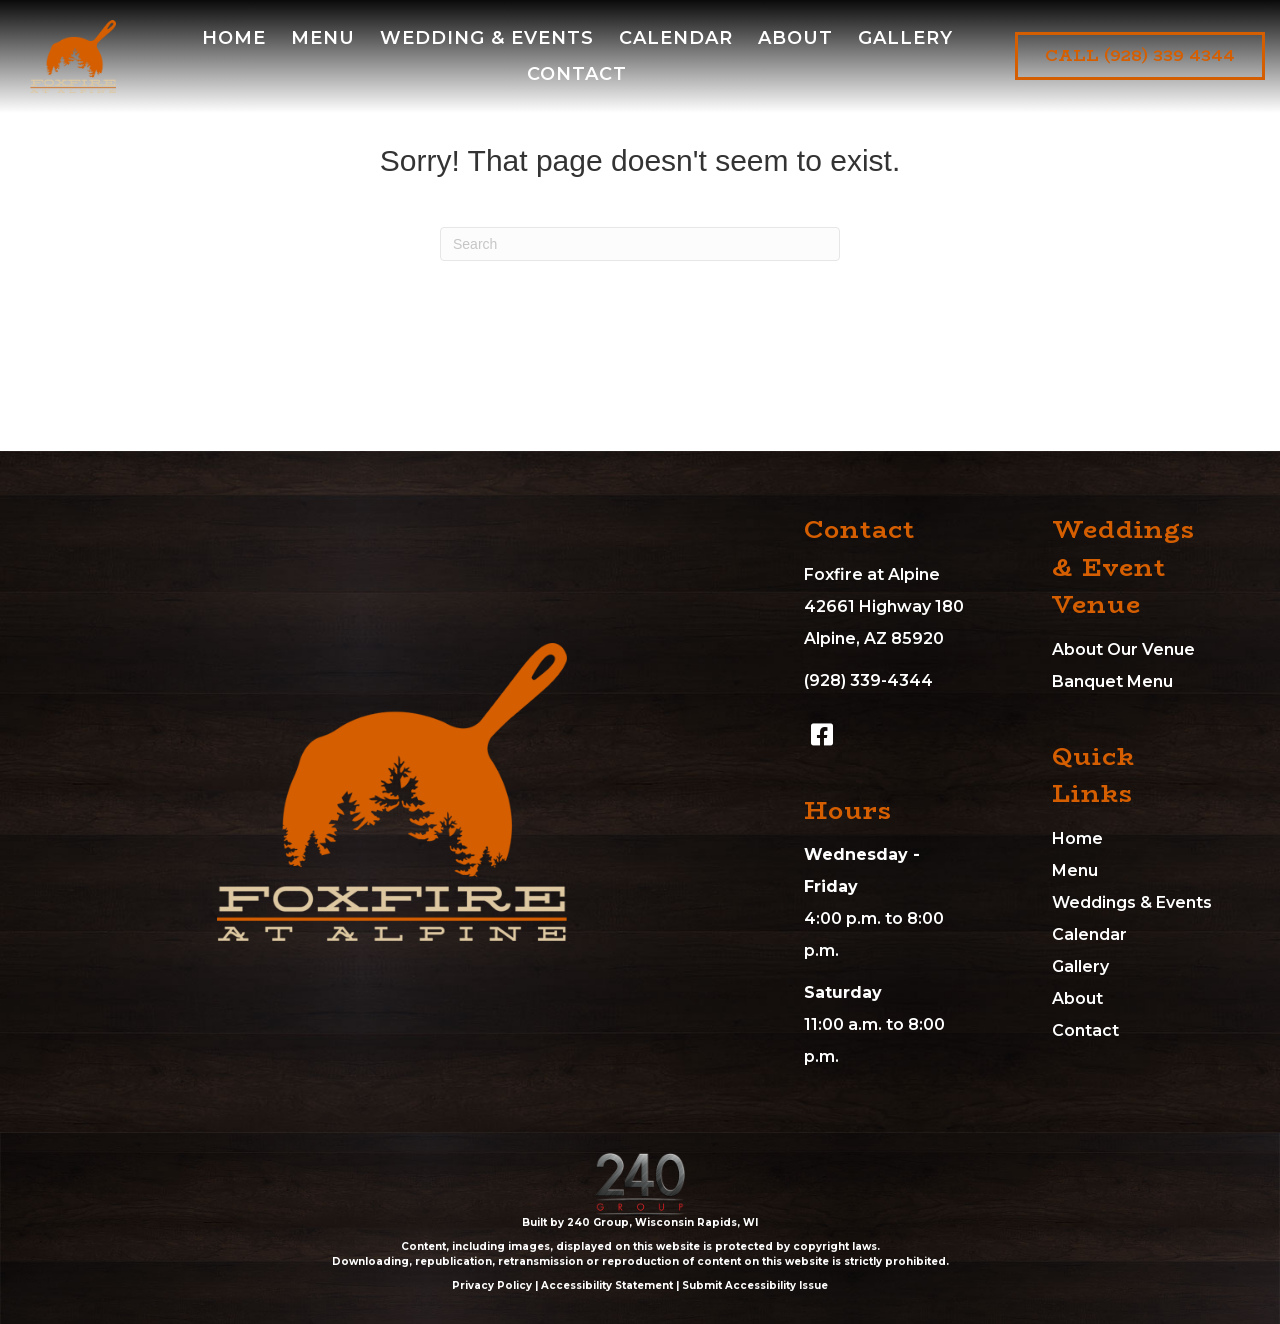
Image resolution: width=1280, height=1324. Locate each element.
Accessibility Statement (607, 1285)
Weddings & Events (1132, 902)
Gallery (1080, 966)
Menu (1075, 870)
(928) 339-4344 (868, 680)
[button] (821, 734)
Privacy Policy (492, 1285)
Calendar (1089, 934)
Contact (1085, 1030)
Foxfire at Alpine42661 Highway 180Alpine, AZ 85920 (884, 606)
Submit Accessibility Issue (755, 1285)
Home (1077, 838)
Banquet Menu (1112, 681)
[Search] (640, 244)
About (1077, 998)
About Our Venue (1123, 649)
